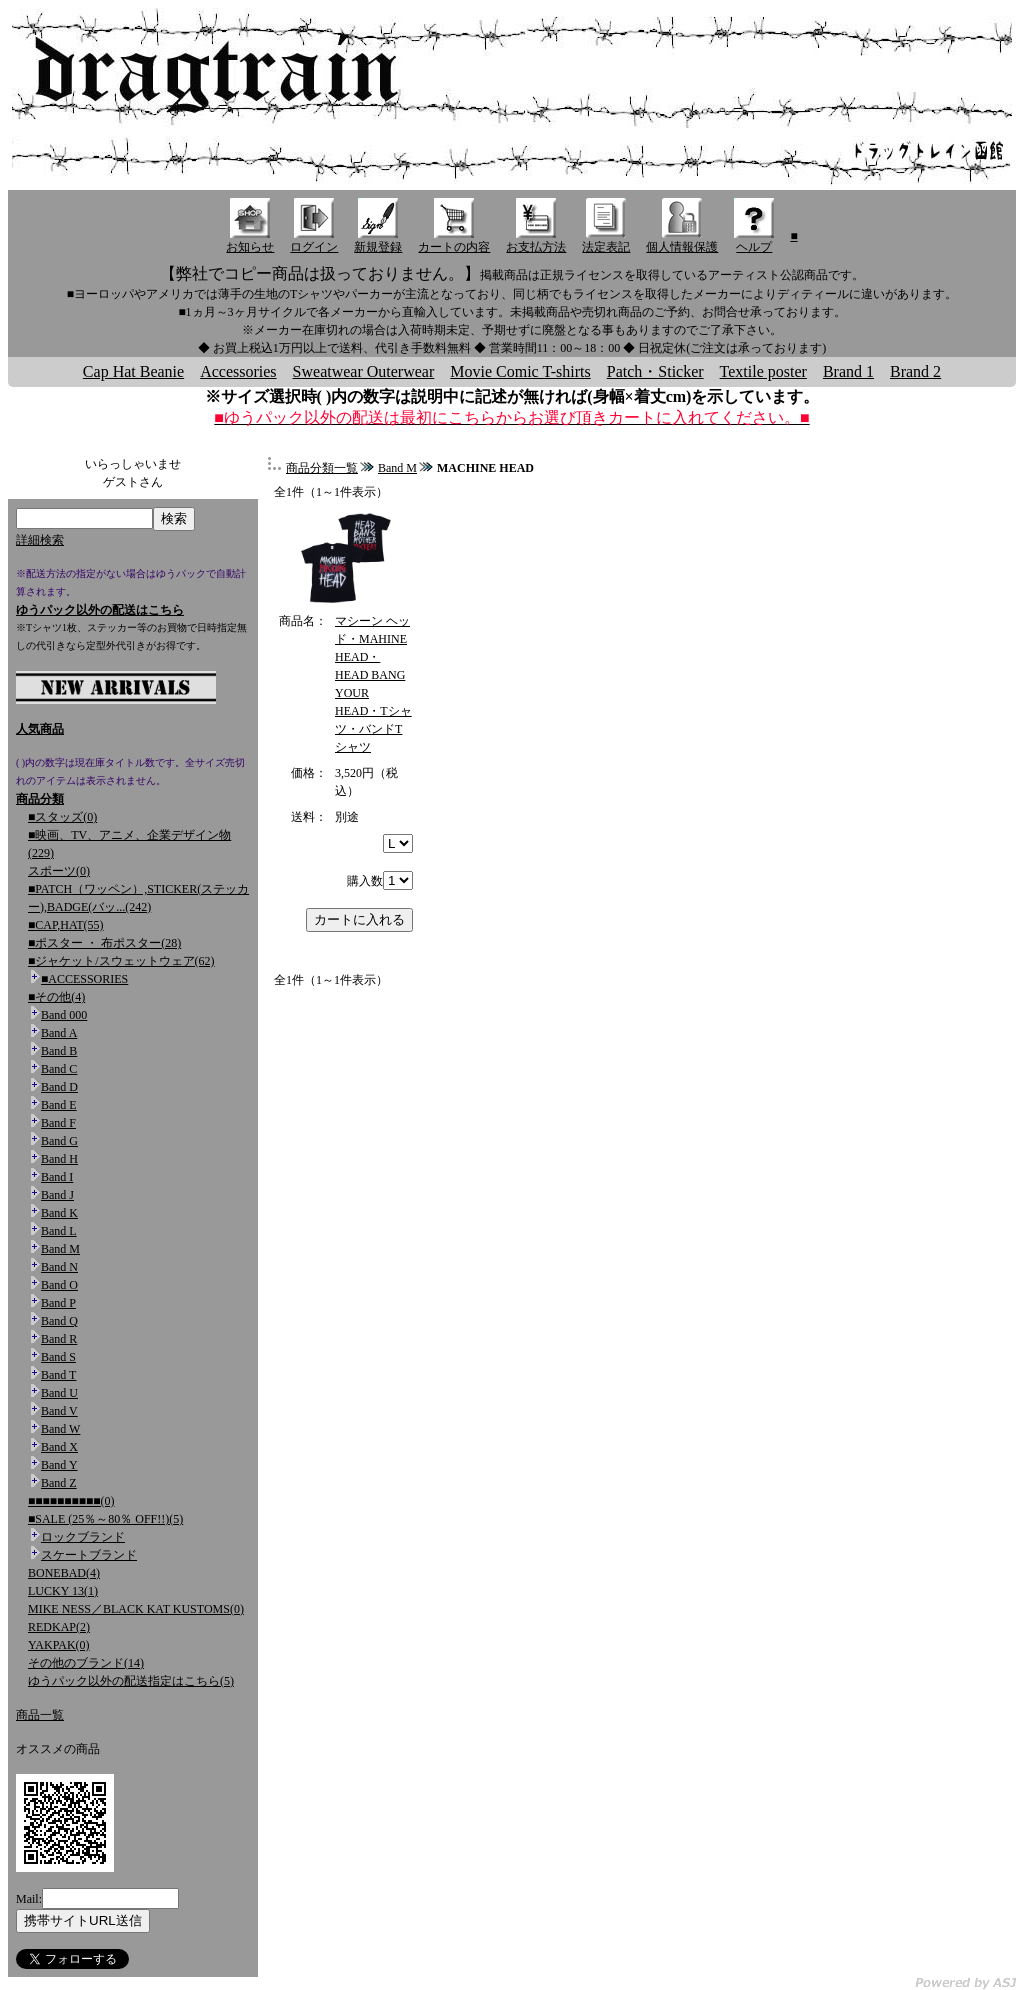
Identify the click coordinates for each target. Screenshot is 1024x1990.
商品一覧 (40, 1715)
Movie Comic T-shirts (520, 371)
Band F (58, 1123)
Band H (59, 1159)
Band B (59, 1051)
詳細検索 (40, 540)
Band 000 (64, 1015)
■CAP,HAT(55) (66, 925)
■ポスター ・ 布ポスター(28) (104, 943)
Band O (59, 1285)
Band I (57, 1177)
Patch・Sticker (655, 371)
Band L (59, 1231)
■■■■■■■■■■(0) (71, 1501)
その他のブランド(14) (86, 1663)
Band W (60, 1429)
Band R (59, 1339)
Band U (59, 1393)
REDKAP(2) (59, 1627)
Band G (59, 1141)
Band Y (59, 1465)
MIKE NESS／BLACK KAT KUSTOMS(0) (136, 1609)
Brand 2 (915, 371)
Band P (58, 1303)
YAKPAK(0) (59, 1645)
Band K (59, 1213)
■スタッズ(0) (62, 817)
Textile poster (763, 371)
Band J (57, 1195)
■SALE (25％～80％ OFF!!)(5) (105, 1519)
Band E (59, 1105)
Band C (59, 1069)
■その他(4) (56, 997)
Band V (59, 1411)
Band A (59, 1033)
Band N (59, 1267)
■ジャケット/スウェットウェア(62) (121, 961)
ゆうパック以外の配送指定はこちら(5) (131, 1681)
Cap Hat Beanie (133, 371)
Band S (58, 1357)
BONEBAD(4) (64, 1573)
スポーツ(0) (59, 871)
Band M (60, 1249)
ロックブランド (83, 1537)
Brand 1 (848, 371)
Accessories (238, 371)
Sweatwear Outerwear (364, 371)
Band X (59, 1447)
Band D (59, 1087)
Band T (58, 1375)
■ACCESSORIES (84, 979)
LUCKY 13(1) (63, 1591)
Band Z (59, 1483)
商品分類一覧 (322, 468)
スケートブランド (89, 1555)
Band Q (59, 1321)
